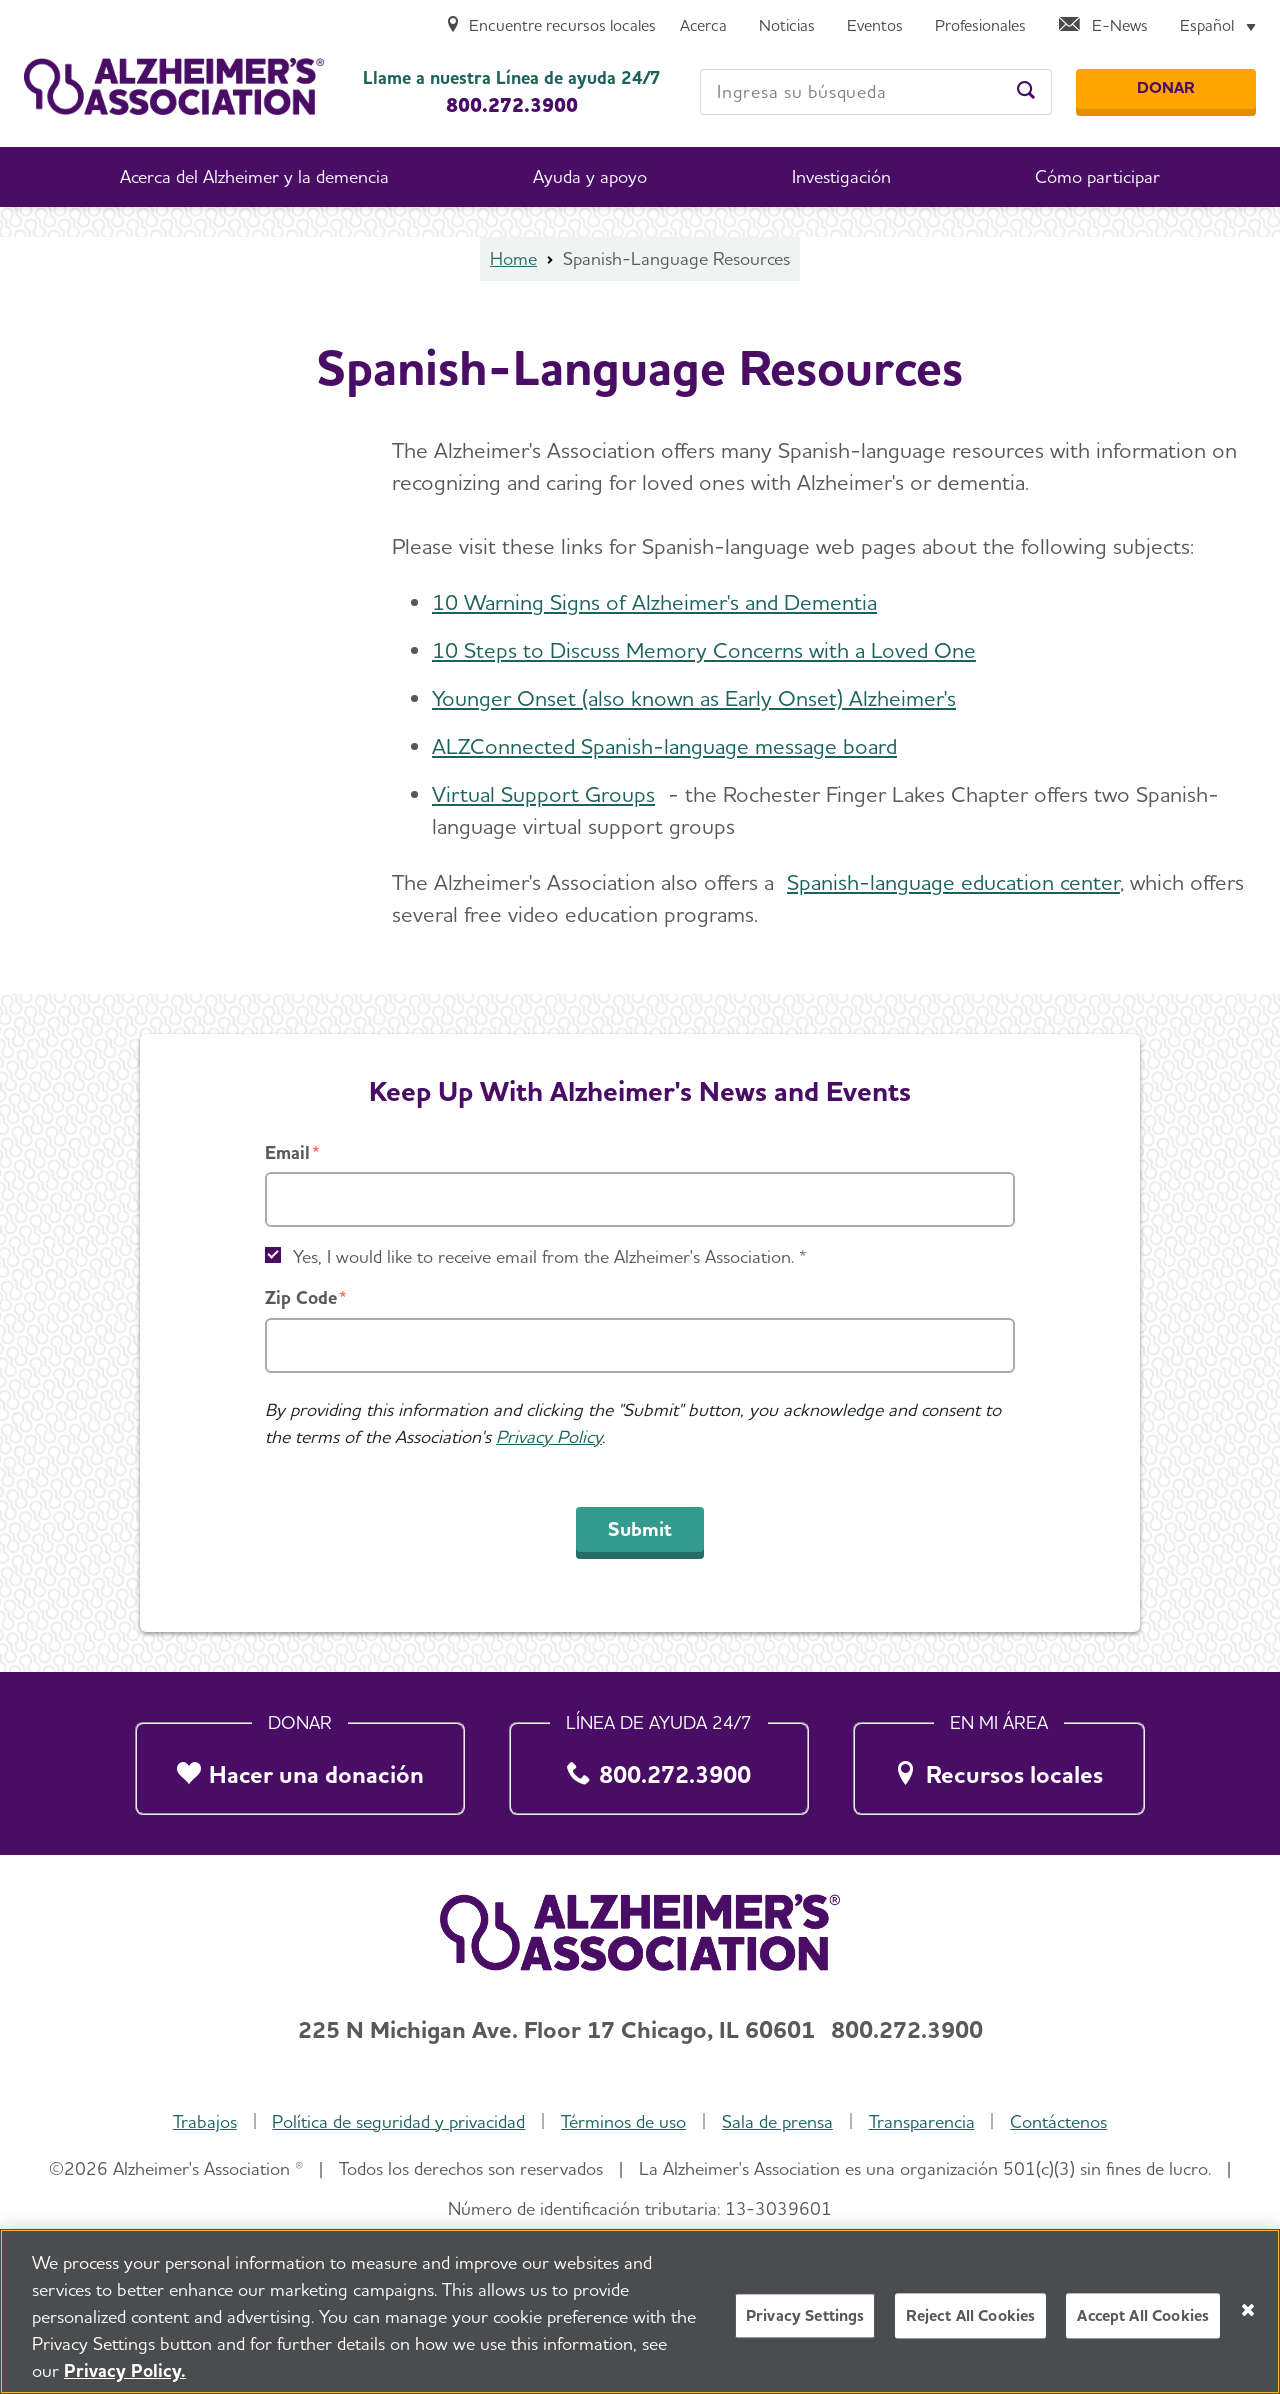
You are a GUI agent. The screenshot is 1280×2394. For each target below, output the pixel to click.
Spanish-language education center (953, 882)
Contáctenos (1058, 2121)
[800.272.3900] (659, 1763)
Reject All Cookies (970, 2324)
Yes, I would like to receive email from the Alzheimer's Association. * (550, 1256)
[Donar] (1166, 89)
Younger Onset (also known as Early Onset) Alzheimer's (694, 698)
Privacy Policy (549, 1436)
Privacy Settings (805, 2324)
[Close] (1248, 2319)
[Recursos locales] (999, 1763)
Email (287, 1152)
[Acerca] (703, 26)
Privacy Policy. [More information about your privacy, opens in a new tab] (125, 2379)
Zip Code (301, 1297)
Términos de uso (623, 2121)
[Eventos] (875, 26)
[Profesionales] (980, 26)
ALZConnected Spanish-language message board (664, 746)
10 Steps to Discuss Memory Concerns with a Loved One (704, 650)
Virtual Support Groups (543, 794)
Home (513, 258)
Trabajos (205, 2121)
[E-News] (1103, 26)
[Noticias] (787, 26)
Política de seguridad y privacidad (398, 2121)
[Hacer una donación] (300, 1763)
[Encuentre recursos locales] (550, 26)
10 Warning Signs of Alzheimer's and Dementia (654, 602)
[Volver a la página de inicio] (174, 86)
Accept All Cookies (1143, 2324)
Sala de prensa (777, 2121)
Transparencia (922, 2121)
